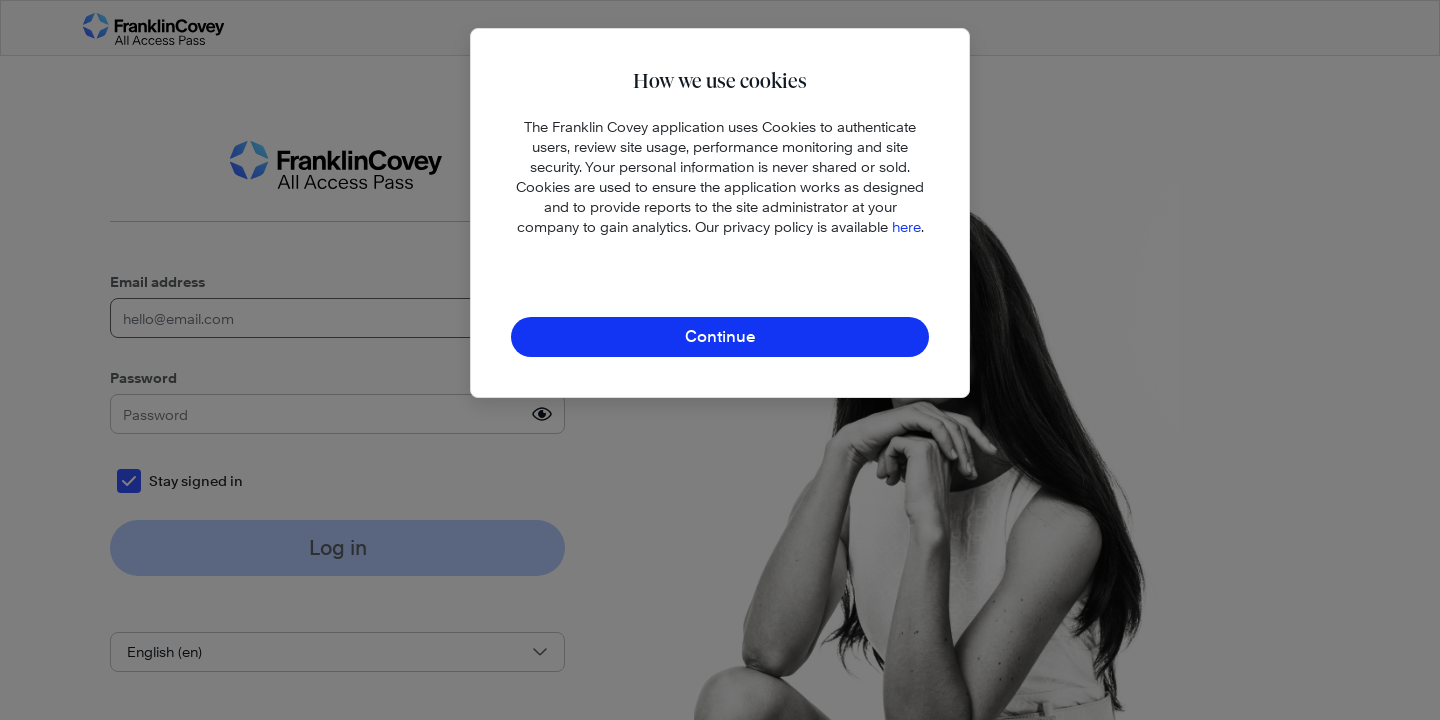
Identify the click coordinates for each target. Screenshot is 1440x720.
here (906, 226)
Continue (720, 336)
